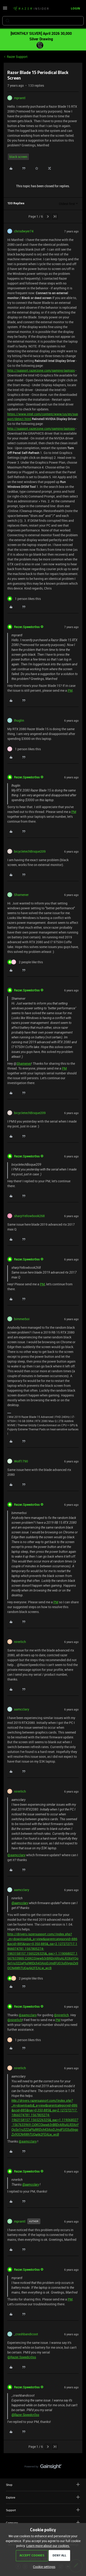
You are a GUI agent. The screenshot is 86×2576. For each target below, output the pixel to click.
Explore (43, 2497)
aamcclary (21, 1709)
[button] (5, 9)
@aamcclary (16, 1855)
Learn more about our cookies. (48, 2545)
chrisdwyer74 (23, 231)
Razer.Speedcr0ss (27, 627)
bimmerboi (22, 1319)
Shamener (21, 894)
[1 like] (24, 598)
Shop (43, 2485)
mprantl (19, 98)
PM (70, 690)
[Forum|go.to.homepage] (30, 8)
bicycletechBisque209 (30, 851)
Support (43, 2510)
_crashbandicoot (26, 2334)
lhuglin (19, 720)
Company (43, 2523)
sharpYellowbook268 (29, 1216)
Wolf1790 (21, 1461)
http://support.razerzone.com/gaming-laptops (41, 370)
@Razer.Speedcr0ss (21, 2357)
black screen (18, 156)
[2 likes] (25, 962)
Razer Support (17, 56)
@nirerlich (61, 2015)
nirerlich (20, 1641)
